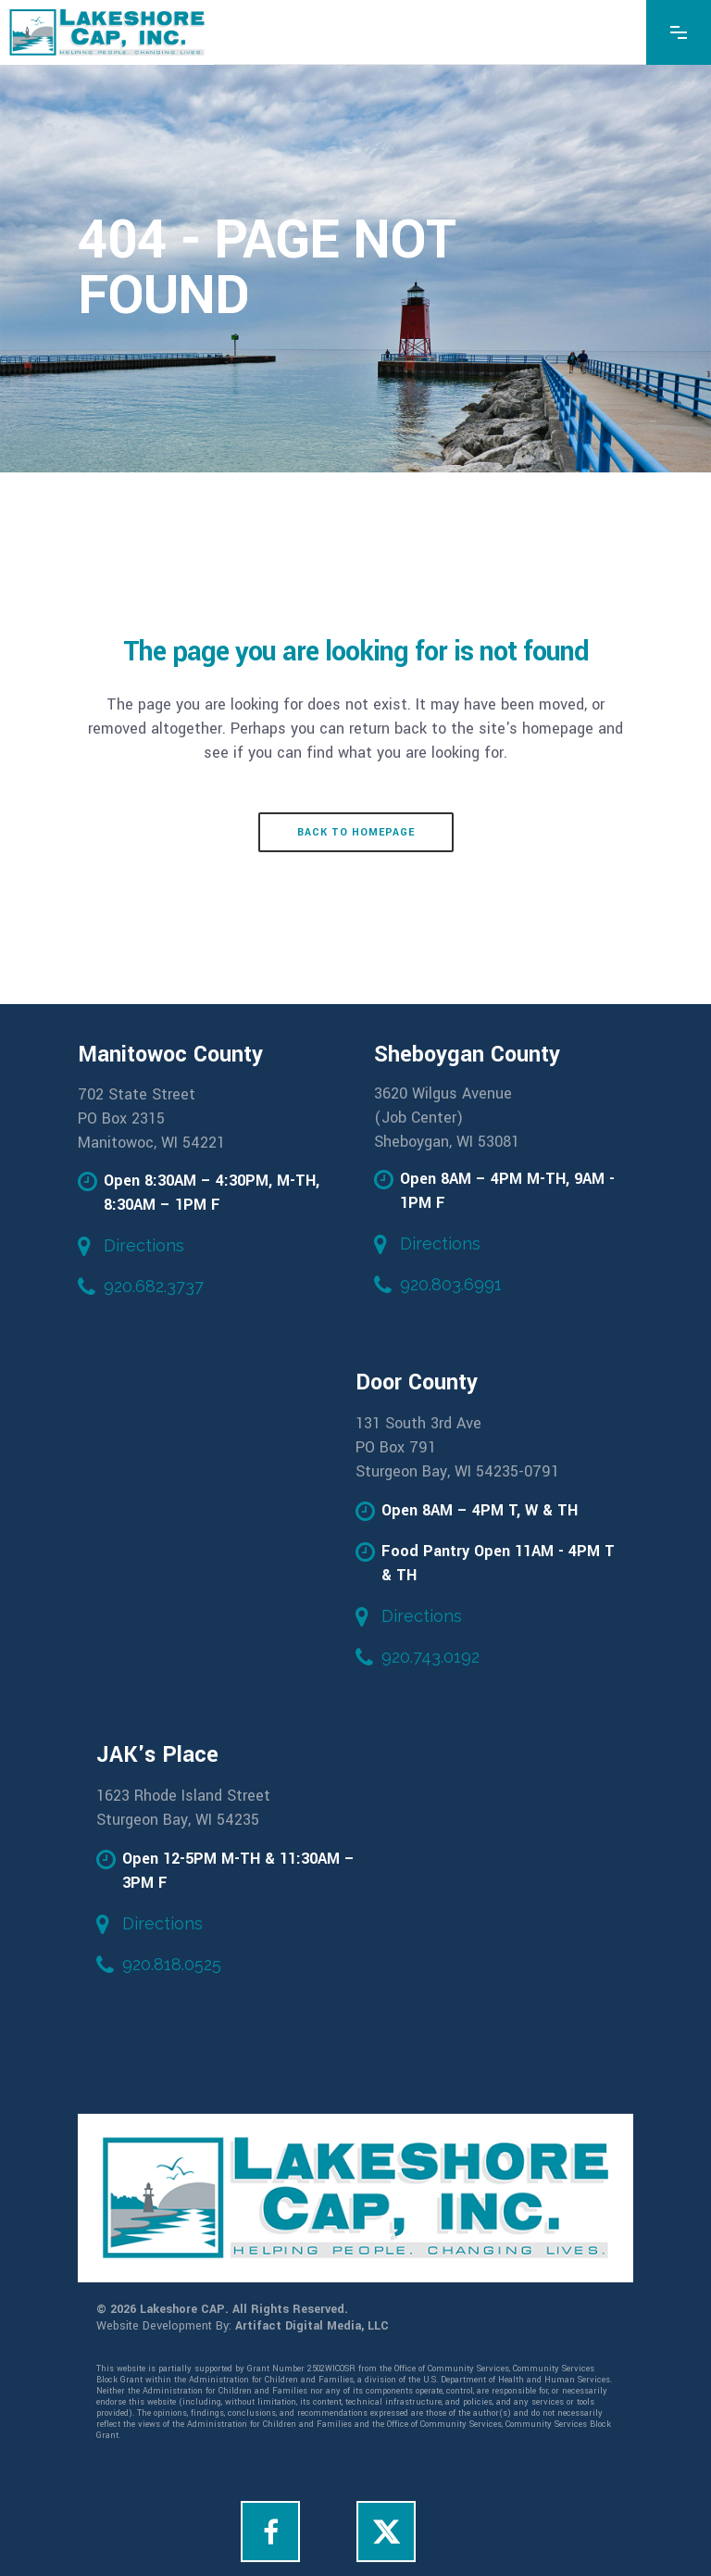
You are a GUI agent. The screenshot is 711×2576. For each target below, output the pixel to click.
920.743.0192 (430, 1656)
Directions (144, 1245)
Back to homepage (356, 832)
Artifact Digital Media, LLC (312, 2326)
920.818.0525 (171, 1964)
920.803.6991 (451, 1284)
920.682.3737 (154, 1286)
